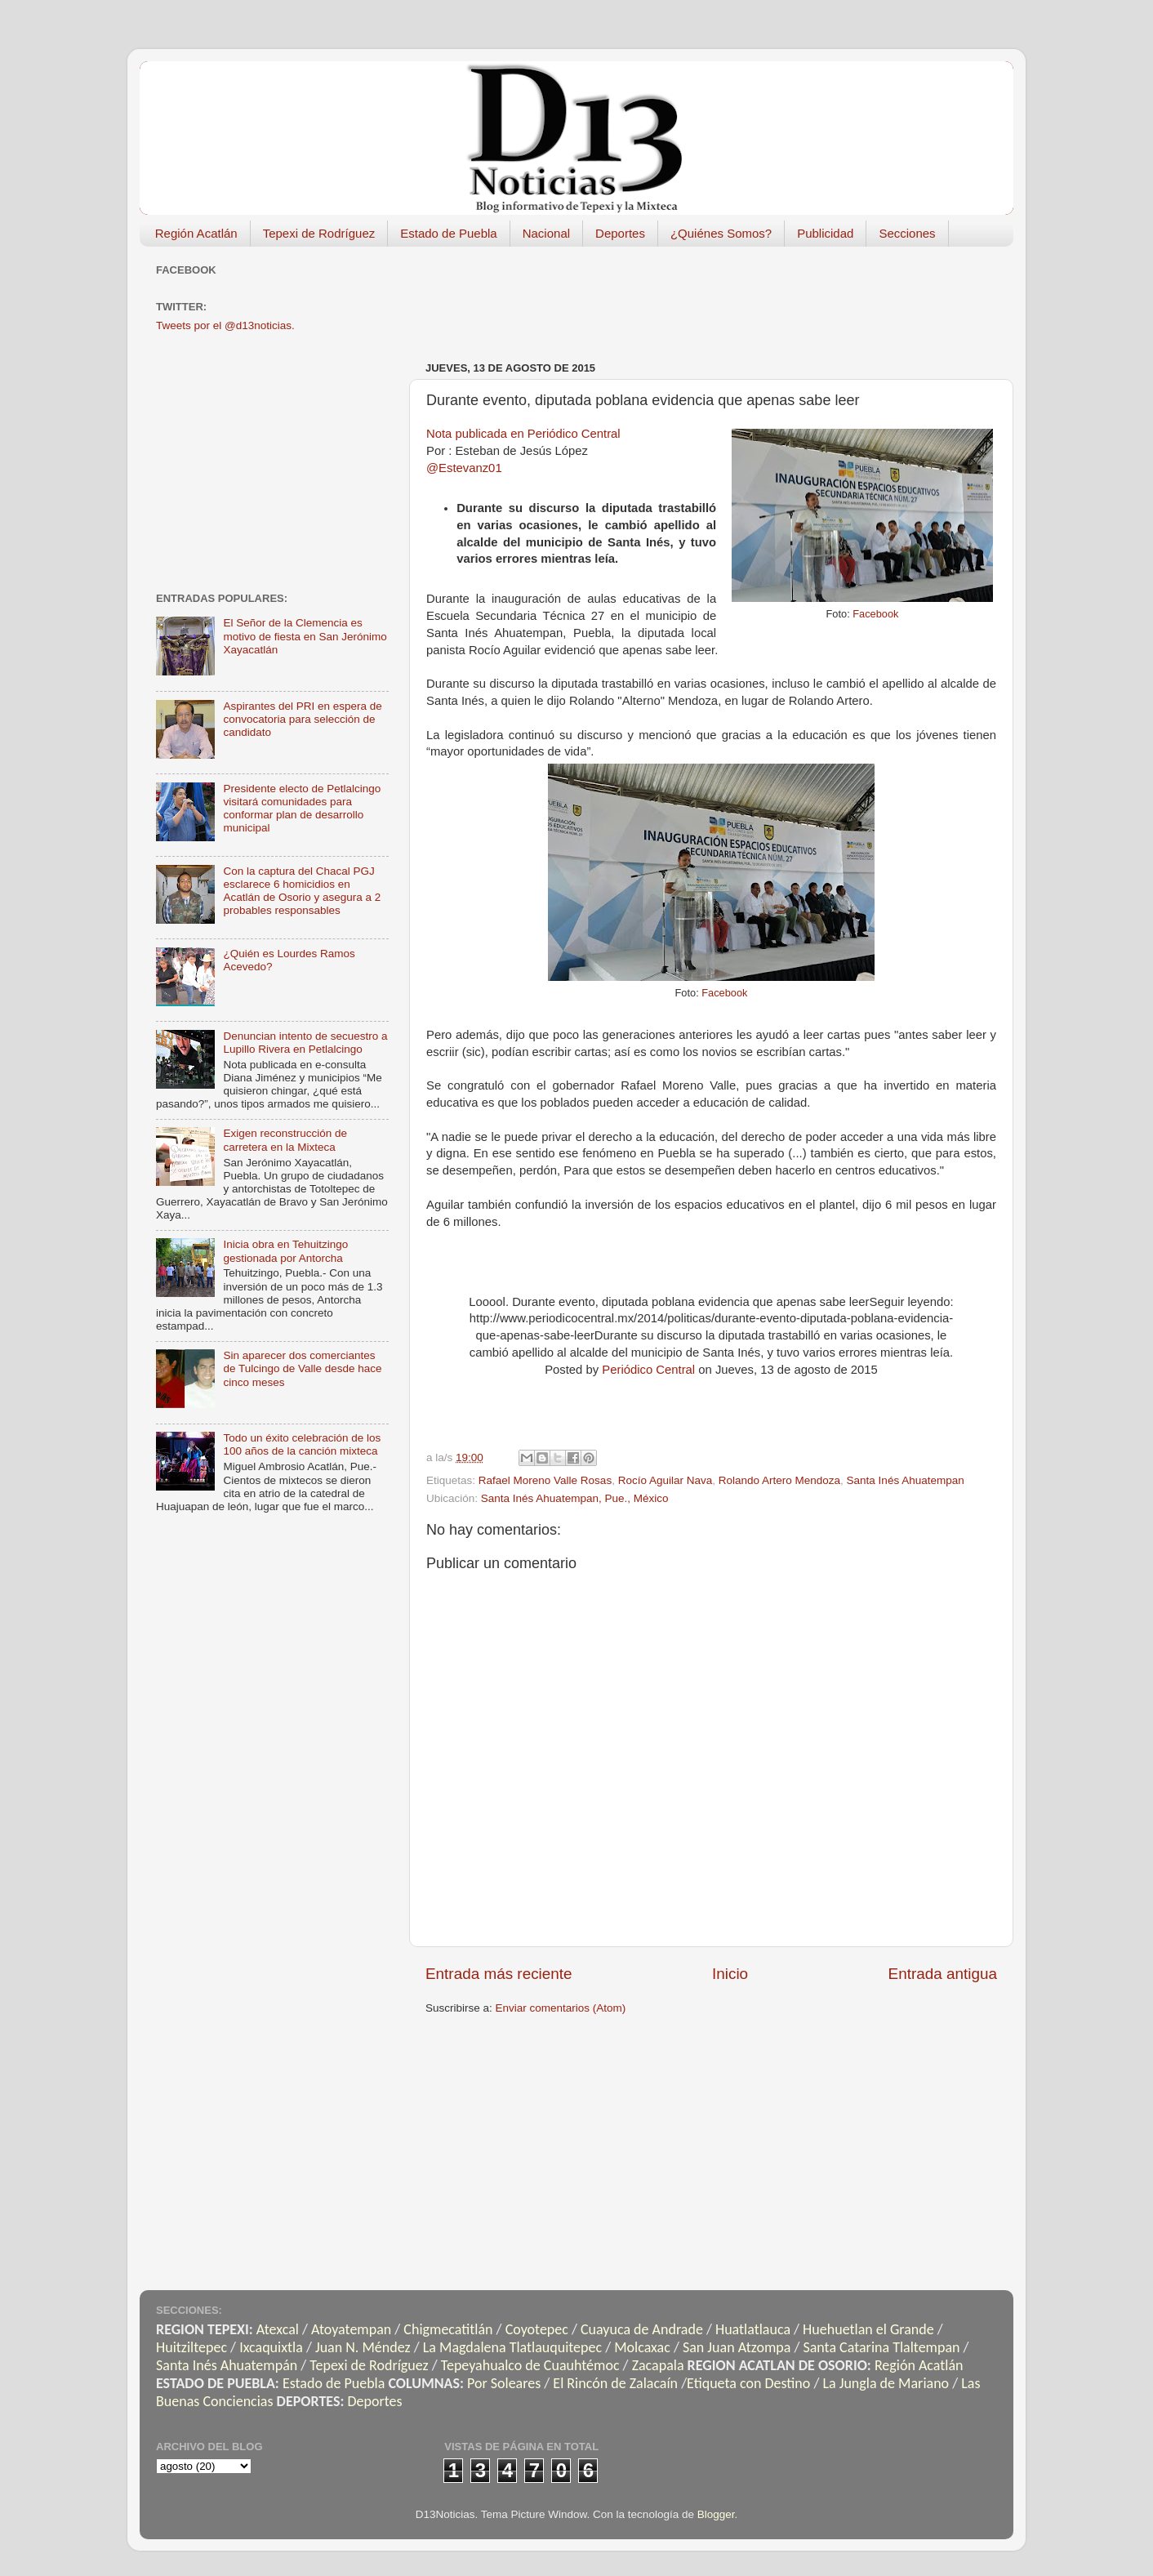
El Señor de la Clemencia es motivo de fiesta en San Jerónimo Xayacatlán (304, 636)
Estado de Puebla (448, 233)
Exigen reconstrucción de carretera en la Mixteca (285, 1139)
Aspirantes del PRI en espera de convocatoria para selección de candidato (302, 719)
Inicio (730, 1973)
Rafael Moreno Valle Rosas (545, 1480)
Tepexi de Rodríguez (319, 233)
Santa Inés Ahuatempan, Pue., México (575, 1498)
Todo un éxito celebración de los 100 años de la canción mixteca (302, 1444)
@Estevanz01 (464, 468)
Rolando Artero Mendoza (779, 1480)
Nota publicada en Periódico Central (523, 433)
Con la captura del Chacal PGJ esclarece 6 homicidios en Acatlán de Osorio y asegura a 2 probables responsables (302, 891)
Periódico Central (648, 1369)
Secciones (907, 233)
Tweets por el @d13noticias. (225, 325)
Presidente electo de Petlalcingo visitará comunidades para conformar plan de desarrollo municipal (302, 808)
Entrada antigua (942, 1973)
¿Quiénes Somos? (721, 233)
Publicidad (825, 233)
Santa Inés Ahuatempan (905, 1480)
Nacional (546, 233)
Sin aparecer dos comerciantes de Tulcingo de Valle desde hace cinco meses (302, 1368)
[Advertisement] (722, 295)
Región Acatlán (196, 233)
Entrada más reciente (498, 1973)
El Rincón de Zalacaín (615, 2383)
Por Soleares (504, 2383)
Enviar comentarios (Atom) (561, 2008)
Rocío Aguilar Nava (665, 1480)
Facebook (875, 614)
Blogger (716, 2514)
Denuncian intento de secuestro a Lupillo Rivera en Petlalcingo (305, 1042)
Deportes (620, 233)
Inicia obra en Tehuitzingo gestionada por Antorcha (285, 1250)
